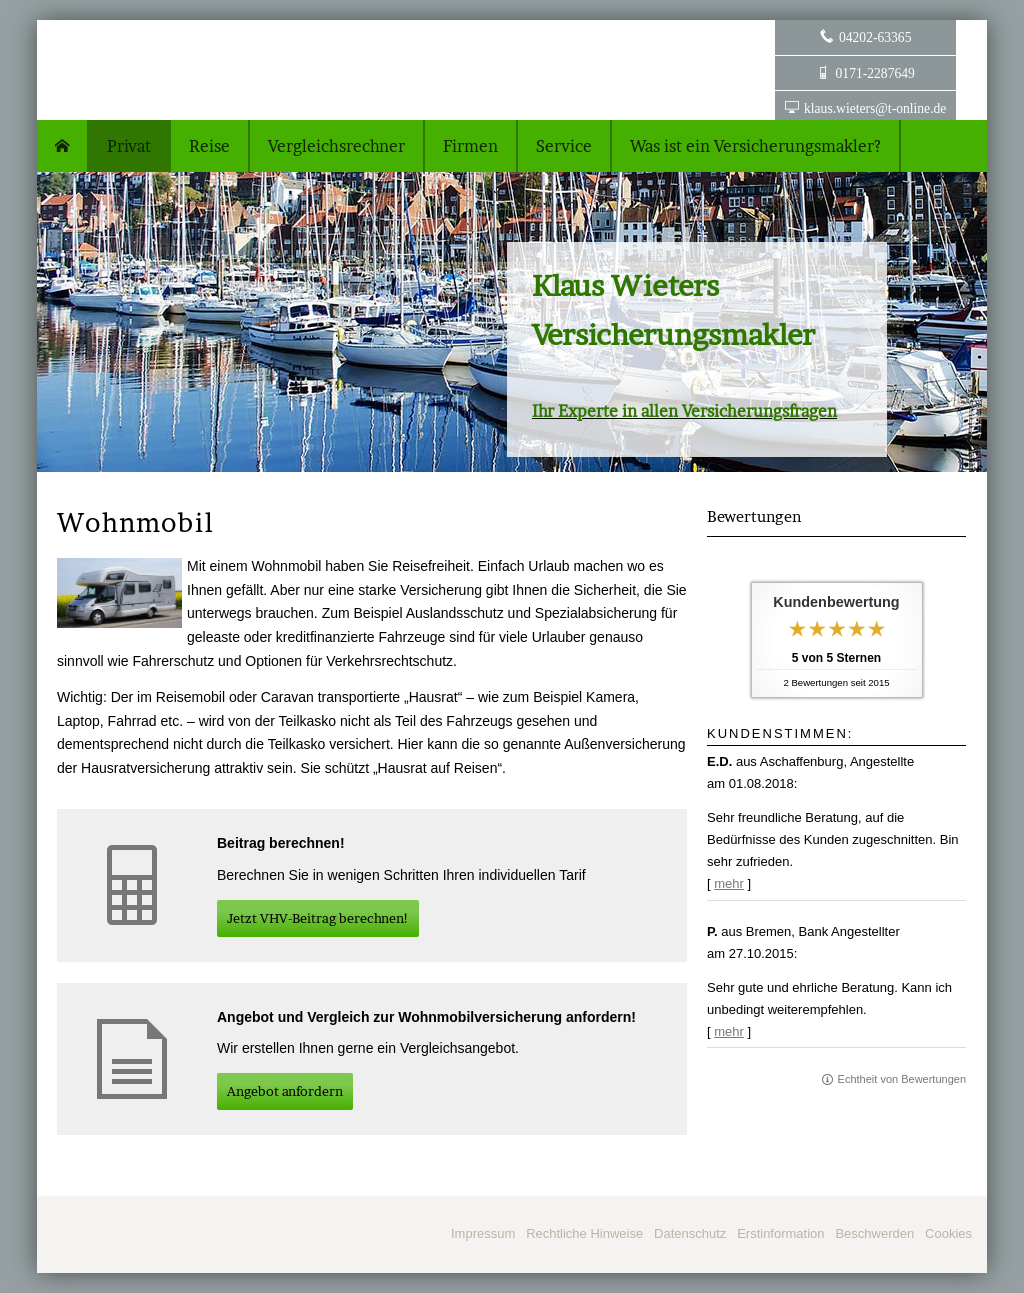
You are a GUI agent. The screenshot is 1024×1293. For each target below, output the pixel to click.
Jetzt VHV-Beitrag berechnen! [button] (318, 918)
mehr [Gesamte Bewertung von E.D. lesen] (729, 883)
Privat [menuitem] (129, 146)
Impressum (483, 1233)
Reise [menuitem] (209, 146)
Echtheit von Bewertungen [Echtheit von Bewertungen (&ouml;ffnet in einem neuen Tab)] (902, 1079)
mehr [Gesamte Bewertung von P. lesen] (729, 1031)
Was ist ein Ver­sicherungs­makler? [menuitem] (755, 146)
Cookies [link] (948, 1233)
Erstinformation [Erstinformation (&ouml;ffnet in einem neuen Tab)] (780, 1233)
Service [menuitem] (564, 146)
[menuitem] (63, 146)
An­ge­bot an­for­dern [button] (285, 1091)
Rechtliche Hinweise (584, 1233)
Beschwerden (874, 1233)
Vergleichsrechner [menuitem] (336, 146)
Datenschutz (690, 1233)
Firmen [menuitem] (470, 146)
